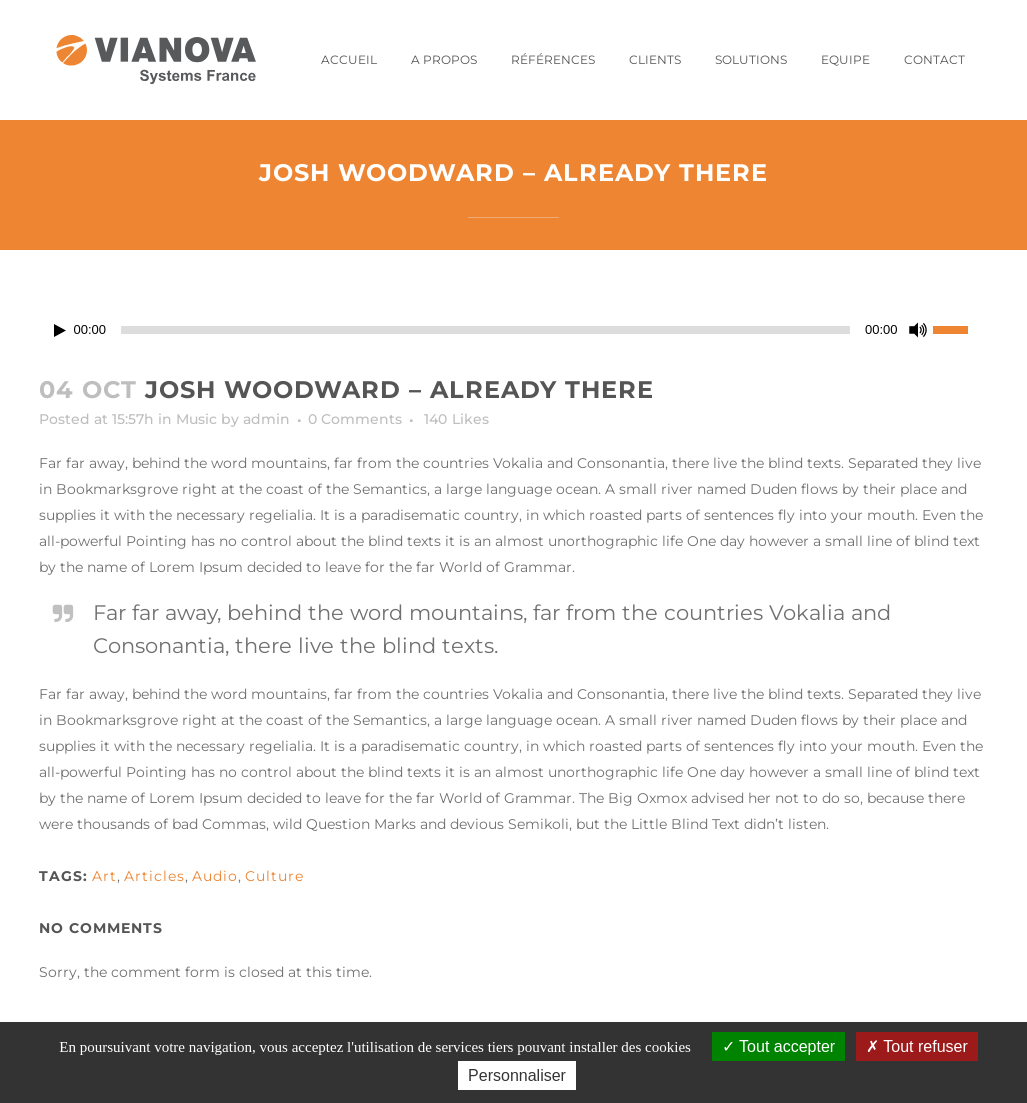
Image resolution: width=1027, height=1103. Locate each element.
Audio (215, 876)
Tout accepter (778, 1046)
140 (456, 419)
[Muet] (918, 330)
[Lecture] (60, 330)
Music (196, 419)
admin (266, 419)
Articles (154, 876)
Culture (274, 876)
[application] (514, 330)
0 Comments (355, 419)
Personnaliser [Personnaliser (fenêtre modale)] (517, 1075)
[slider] (485, 330)
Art (104, 876)
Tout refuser (917, 1046)
